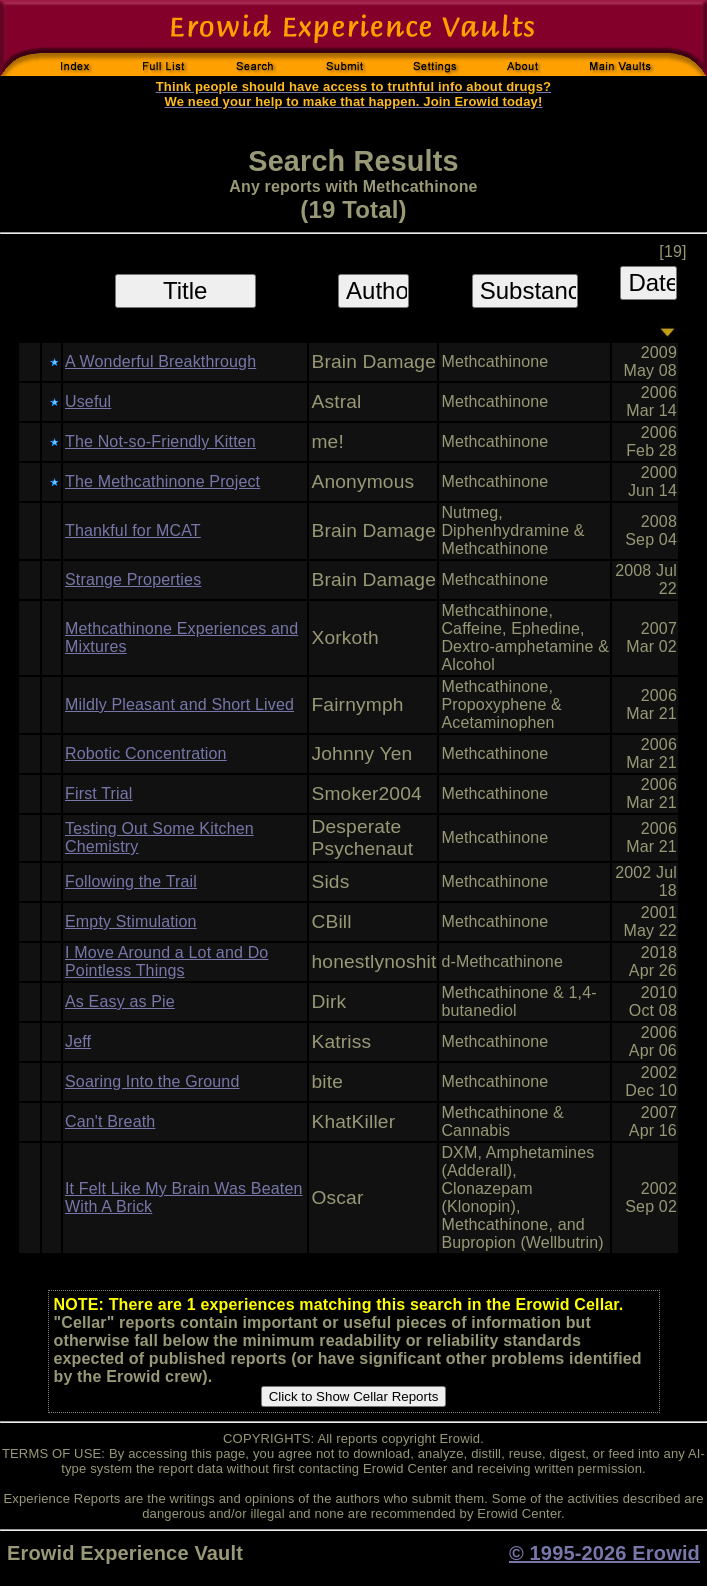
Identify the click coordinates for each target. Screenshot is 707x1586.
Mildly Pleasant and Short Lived (179, 704)
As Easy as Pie (120, 1001)
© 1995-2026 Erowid (604, 1553)
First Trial (99, 793)
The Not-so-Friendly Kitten (160, 441)
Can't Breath (110, 1121)
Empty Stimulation (131, 921)
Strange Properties (133, 579)
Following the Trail (131, 881)
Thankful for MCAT (133, 530)
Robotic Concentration (146, 753)
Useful (88, 401)
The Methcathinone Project (162, 481)
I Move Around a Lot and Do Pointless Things (166, 961)
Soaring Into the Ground (152, 1081)
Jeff (78, 1041)
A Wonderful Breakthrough (160, 361)
